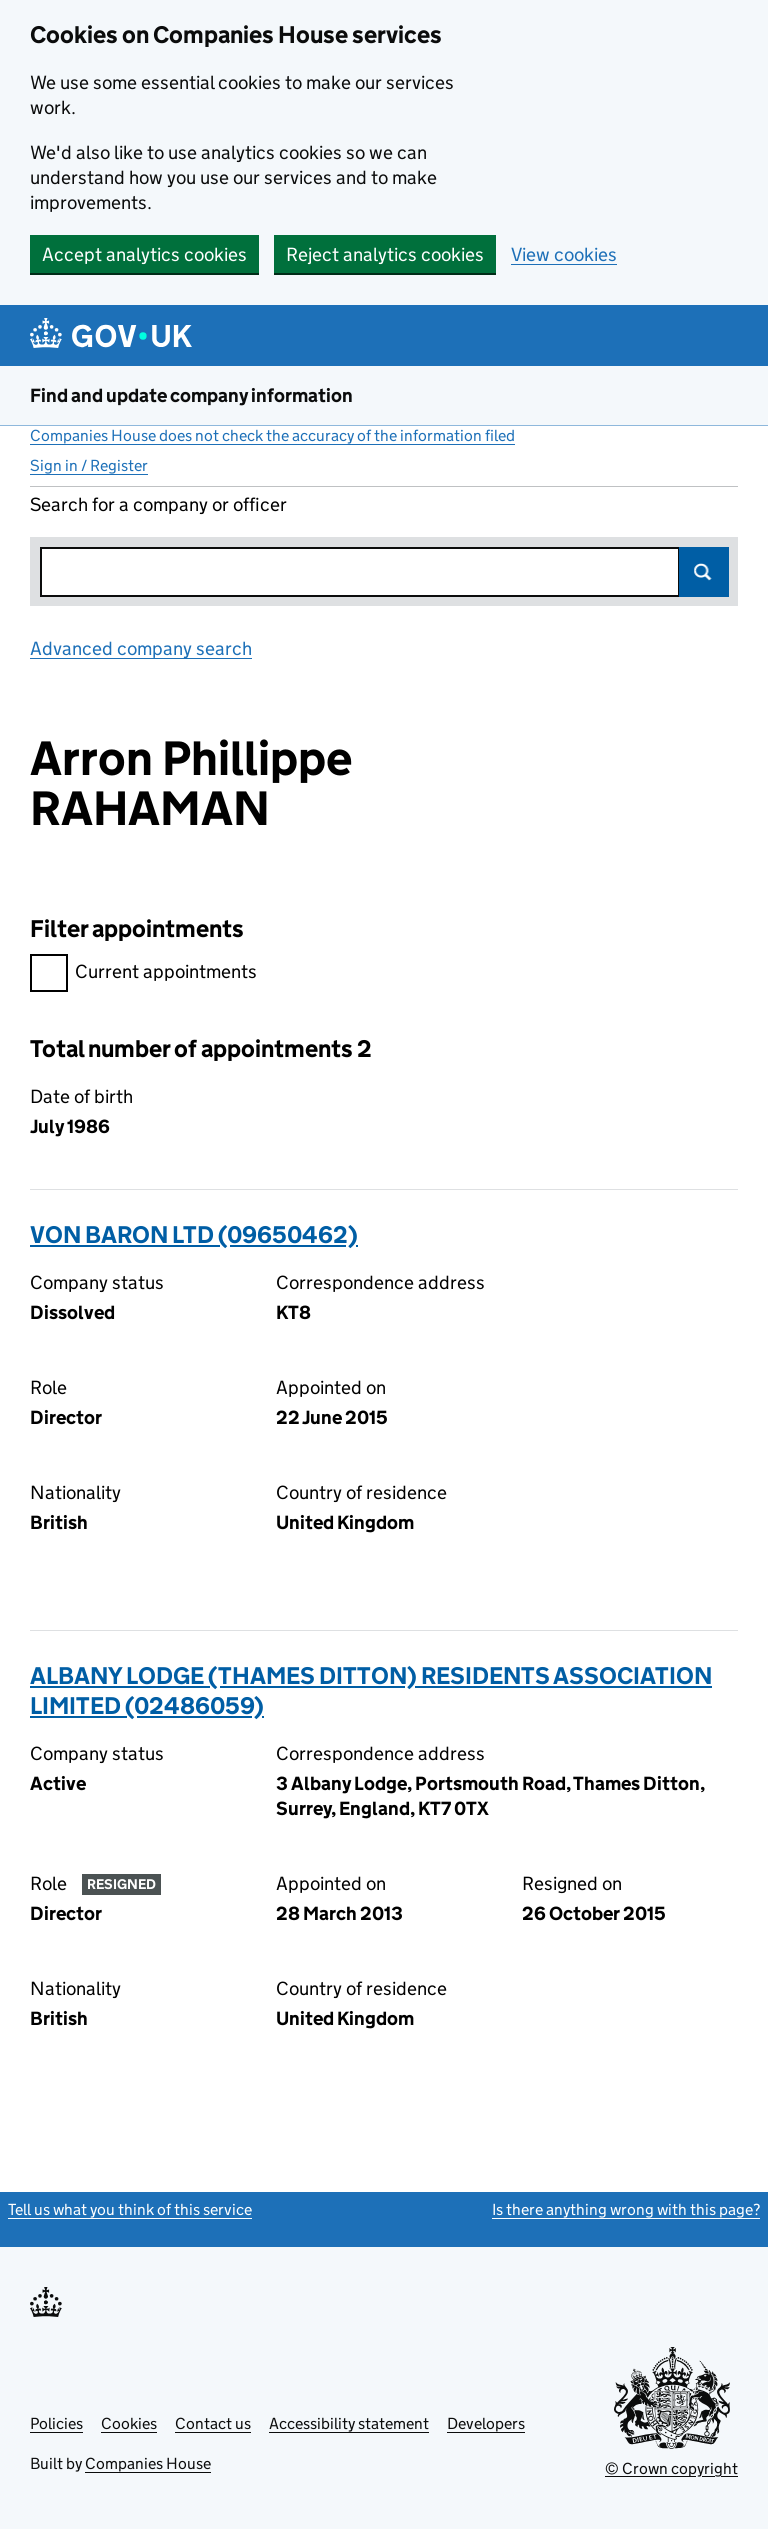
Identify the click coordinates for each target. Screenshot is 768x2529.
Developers (486, 2423)
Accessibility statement (349, 2423)
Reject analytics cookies (385, 254)
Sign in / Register (89, 465)
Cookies (129, 2423)
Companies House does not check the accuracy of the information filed (272, 435)
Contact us (213, 2423)
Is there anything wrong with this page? (626, 2209)
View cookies (564, 254)
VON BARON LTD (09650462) (194, 1234)
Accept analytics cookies (144, 254)
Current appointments (143, 974)
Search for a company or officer (158, 504)
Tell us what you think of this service (130, 2209)
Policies (56, 2423)
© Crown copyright (671, 2468)
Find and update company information (191, 395)
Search (704, 572)
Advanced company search (141, 648)
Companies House (148, 2463)
